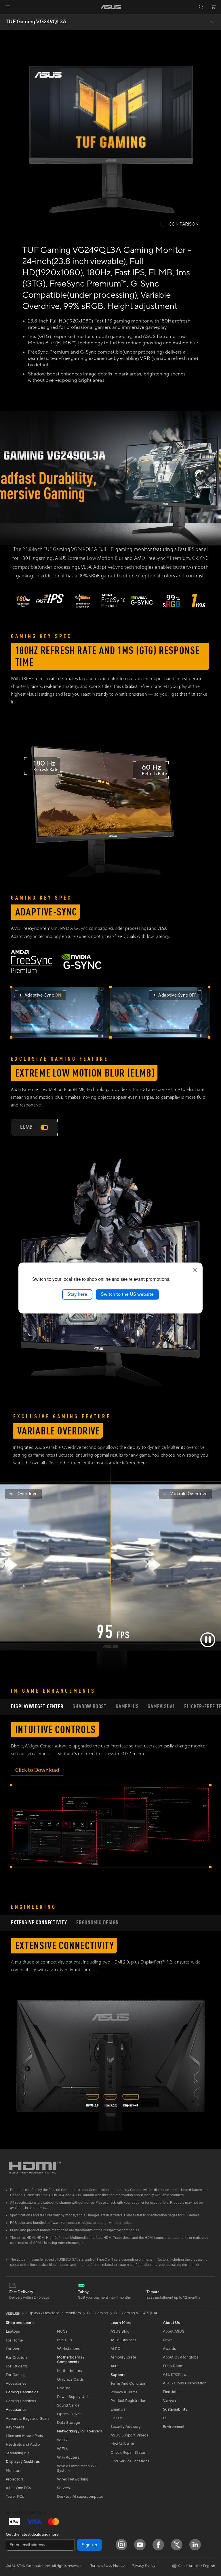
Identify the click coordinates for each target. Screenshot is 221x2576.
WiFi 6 (62, 2443)
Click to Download (37, 1765)
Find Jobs (171, 2386)
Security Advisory (125, 2420)
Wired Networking (72, 2473)
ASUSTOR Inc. (175, 2369)
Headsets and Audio (23, 2438)
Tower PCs (15, 2491)
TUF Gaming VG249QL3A (36, 22)
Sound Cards (68, 2399)
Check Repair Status (128, 2446)
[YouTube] (140, 2538)
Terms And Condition (128, 2377)
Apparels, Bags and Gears (27, 2413)
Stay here (77, 1294)
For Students (17, 2360)
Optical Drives (69, 2408)
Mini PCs (64, 2334)
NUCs (62, 2325)
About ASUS (173, 2325)
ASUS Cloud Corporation (184, 2377)
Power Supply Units (73, 2391)
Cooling (64, 2382)
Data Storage (68, 2417)
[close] (195, 1270)
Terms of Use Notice (107, 2560)
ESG (166, 2412)
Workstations (68, 2343)
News (167, 2334)
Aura (114, 2360)
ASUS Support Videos (129, 2429)
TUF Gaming (97, 2307)
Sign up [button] (89, 2539)
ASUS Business (123, 2334)
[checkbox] (180, 224)
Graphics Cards (70, 2373)
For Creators (17, 2352)
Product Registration (128, 2394)
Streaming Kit (17, 2447)
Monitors (13, 2465)
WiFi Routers (68, 2451)
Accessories (16, 2377)
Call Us (116, 2412)
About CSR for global (181, 2351)
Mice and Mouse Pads (24, 2430)
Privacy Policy (143, 2560)
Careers (169, 2394)
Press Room (173, 2360)
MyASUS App (122, 2438)
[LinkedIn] (195, 2538)
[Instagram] (121, 2538)
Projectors (15, 2473)
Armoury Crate (123, 2351)
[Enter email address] (40, 2539)
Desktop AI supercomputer (80, 2491)
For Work (14, 2343)
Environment (173, 2420)
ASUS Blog (119, 2325)
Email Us (117, 2403)
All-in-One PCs (18, 2482)
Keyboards (15, 2421)
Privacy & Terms (123, 2386)
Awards (169, 2343)
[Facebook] (158, 2538)
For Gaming (16, 2369)
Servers (63, 2482)
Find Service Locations (129, 2455)
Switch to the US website (127, 1294)
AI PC (115, 2343)
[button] (7, 6)
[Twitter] (176, 2538)
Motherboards (69, 2365)
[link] (110, 7)
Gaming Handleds (21, 2395)
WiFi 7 (62, 2434)
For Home (14, 2334)
